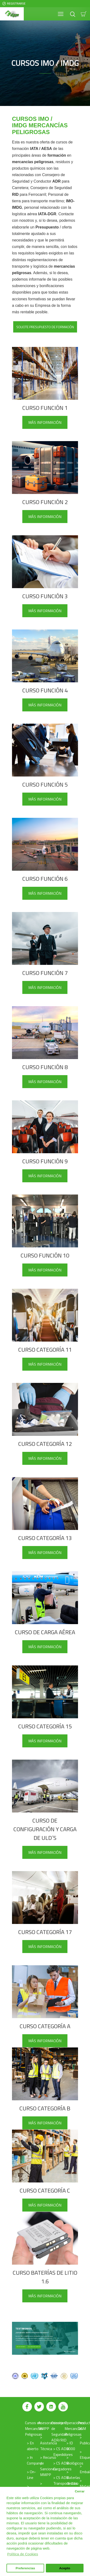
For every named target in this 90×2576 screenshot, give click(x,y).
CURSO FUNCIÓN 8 (45, 1067)
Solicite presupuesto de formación (45, 326)
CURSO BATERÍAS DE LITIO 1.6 (45, 2277)
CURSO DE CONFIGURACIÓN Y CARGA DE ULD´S (45, 1829)
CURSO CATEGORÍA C (45, 2190)
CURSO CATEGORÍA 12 (45, 1443)
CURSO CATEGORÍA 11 (45, 1349)
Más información (44, 422)
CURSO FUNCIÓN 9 (45, 1161)
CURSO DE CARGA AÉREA (45, 1632)
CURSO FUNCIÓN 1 (45, 407)
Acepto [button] (64, 2568)
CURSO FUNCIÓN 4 (45, 690)
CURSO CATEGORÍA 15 (45, 1726)
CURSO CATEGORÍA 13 (45, 1538)
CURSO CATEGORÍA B (44, 2108)
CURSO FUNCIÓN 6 (45, 878)
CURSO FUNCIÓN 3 (45, 596)
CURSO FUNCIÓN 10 (45, 1255)
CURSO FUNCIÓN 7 (45, 972)
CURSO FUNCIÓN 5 (45, 784)
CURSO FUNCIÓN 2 (45, 502)
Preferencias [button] (25, 2568)
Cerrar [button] (80, 2491)
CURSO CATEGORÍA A (45, 2026)
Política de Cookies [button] (22, 2554)
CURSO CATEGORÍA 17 (45, 1932)
